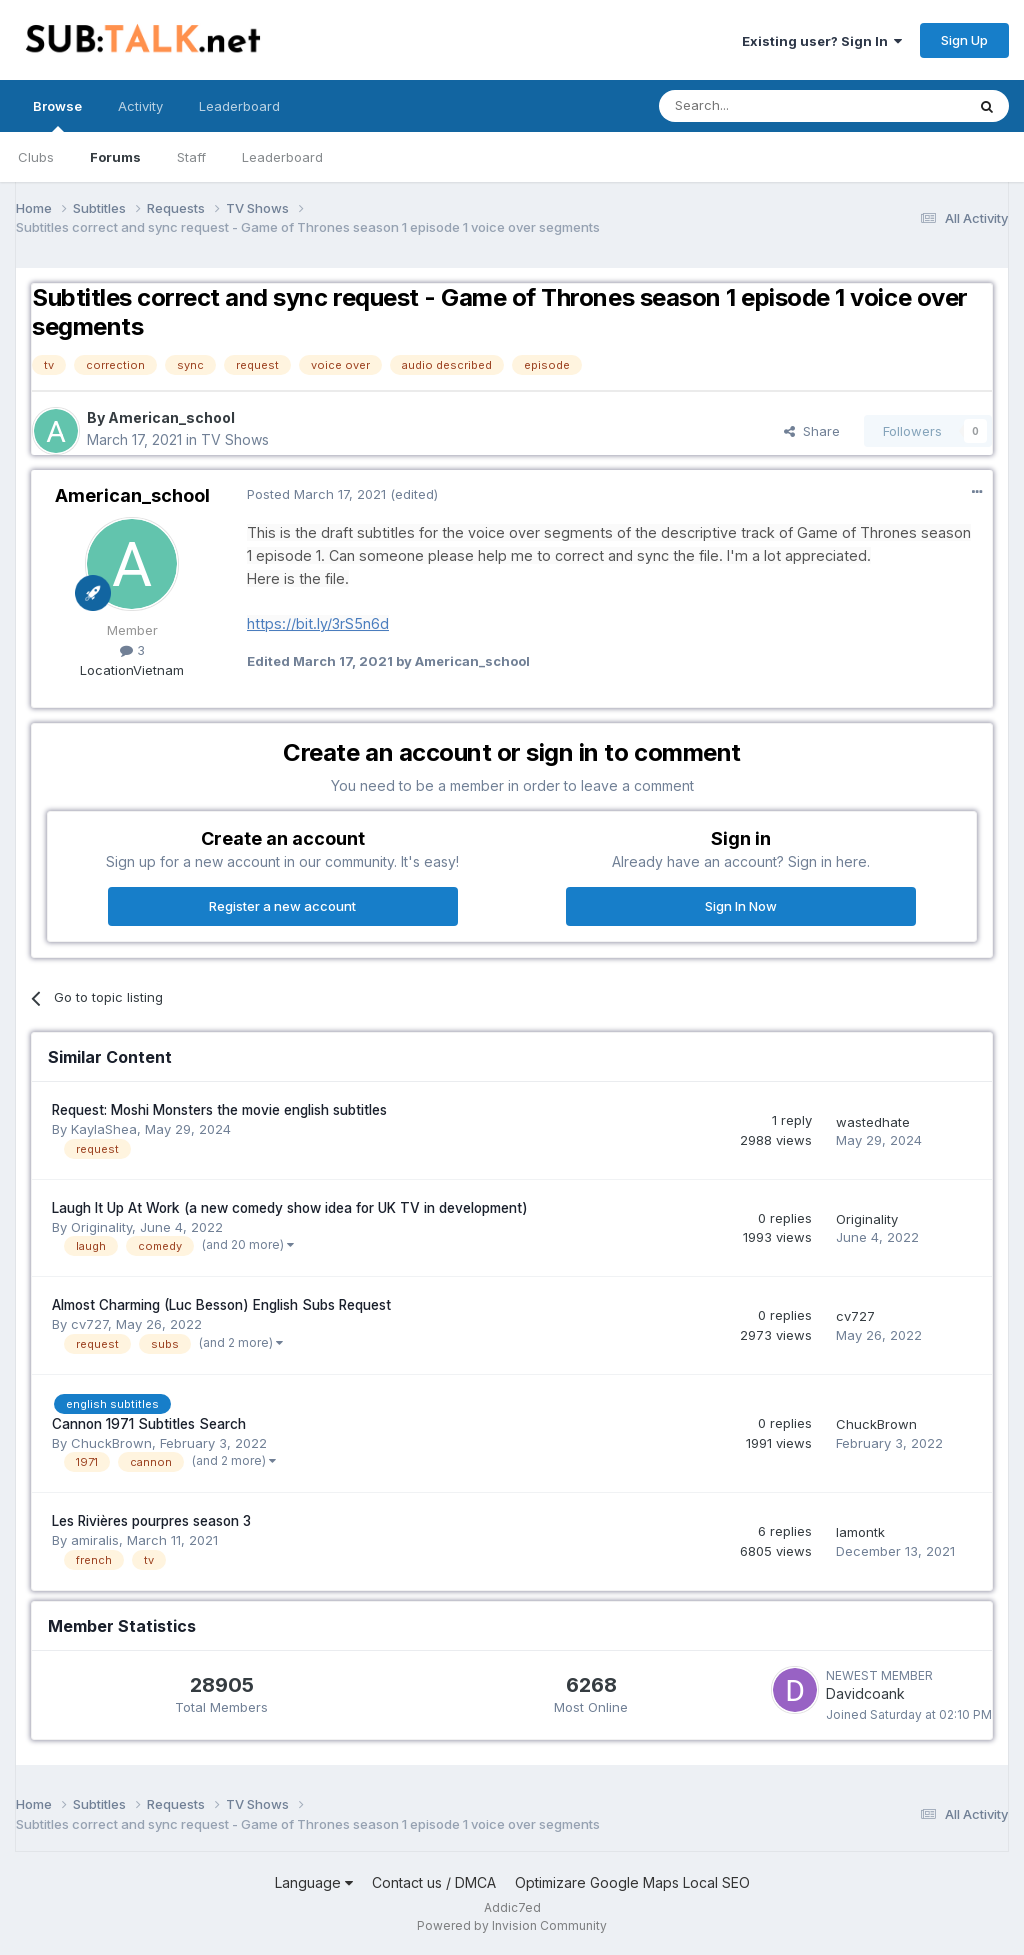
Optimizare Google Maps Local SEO (632, 1882)
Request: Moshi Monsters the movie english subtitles (219, 1110)
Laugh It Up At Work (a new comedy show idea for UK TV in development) (290, 1208)
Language (314, 1882)
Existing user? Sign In (822, 41)
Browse (57, 115)
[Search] (761, 106)
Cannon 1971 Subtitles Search (149, 1424)
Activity (140, 106)
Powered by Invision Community (512, 1925)
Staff (191, 157)
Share (812, 431)
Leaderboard (282, 157)
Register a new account (282, 906)
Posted (316, 494)
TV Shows (235, 439)
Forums (115, 157)
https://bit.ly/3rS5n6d (318, 623)
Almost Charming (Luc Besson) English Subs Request (221, 1305)
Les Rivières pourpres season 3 (151, 1521)
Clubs (36, 157)
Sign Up (964, 40)
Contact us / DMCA (434, 1882)
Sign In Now (741, 906)
